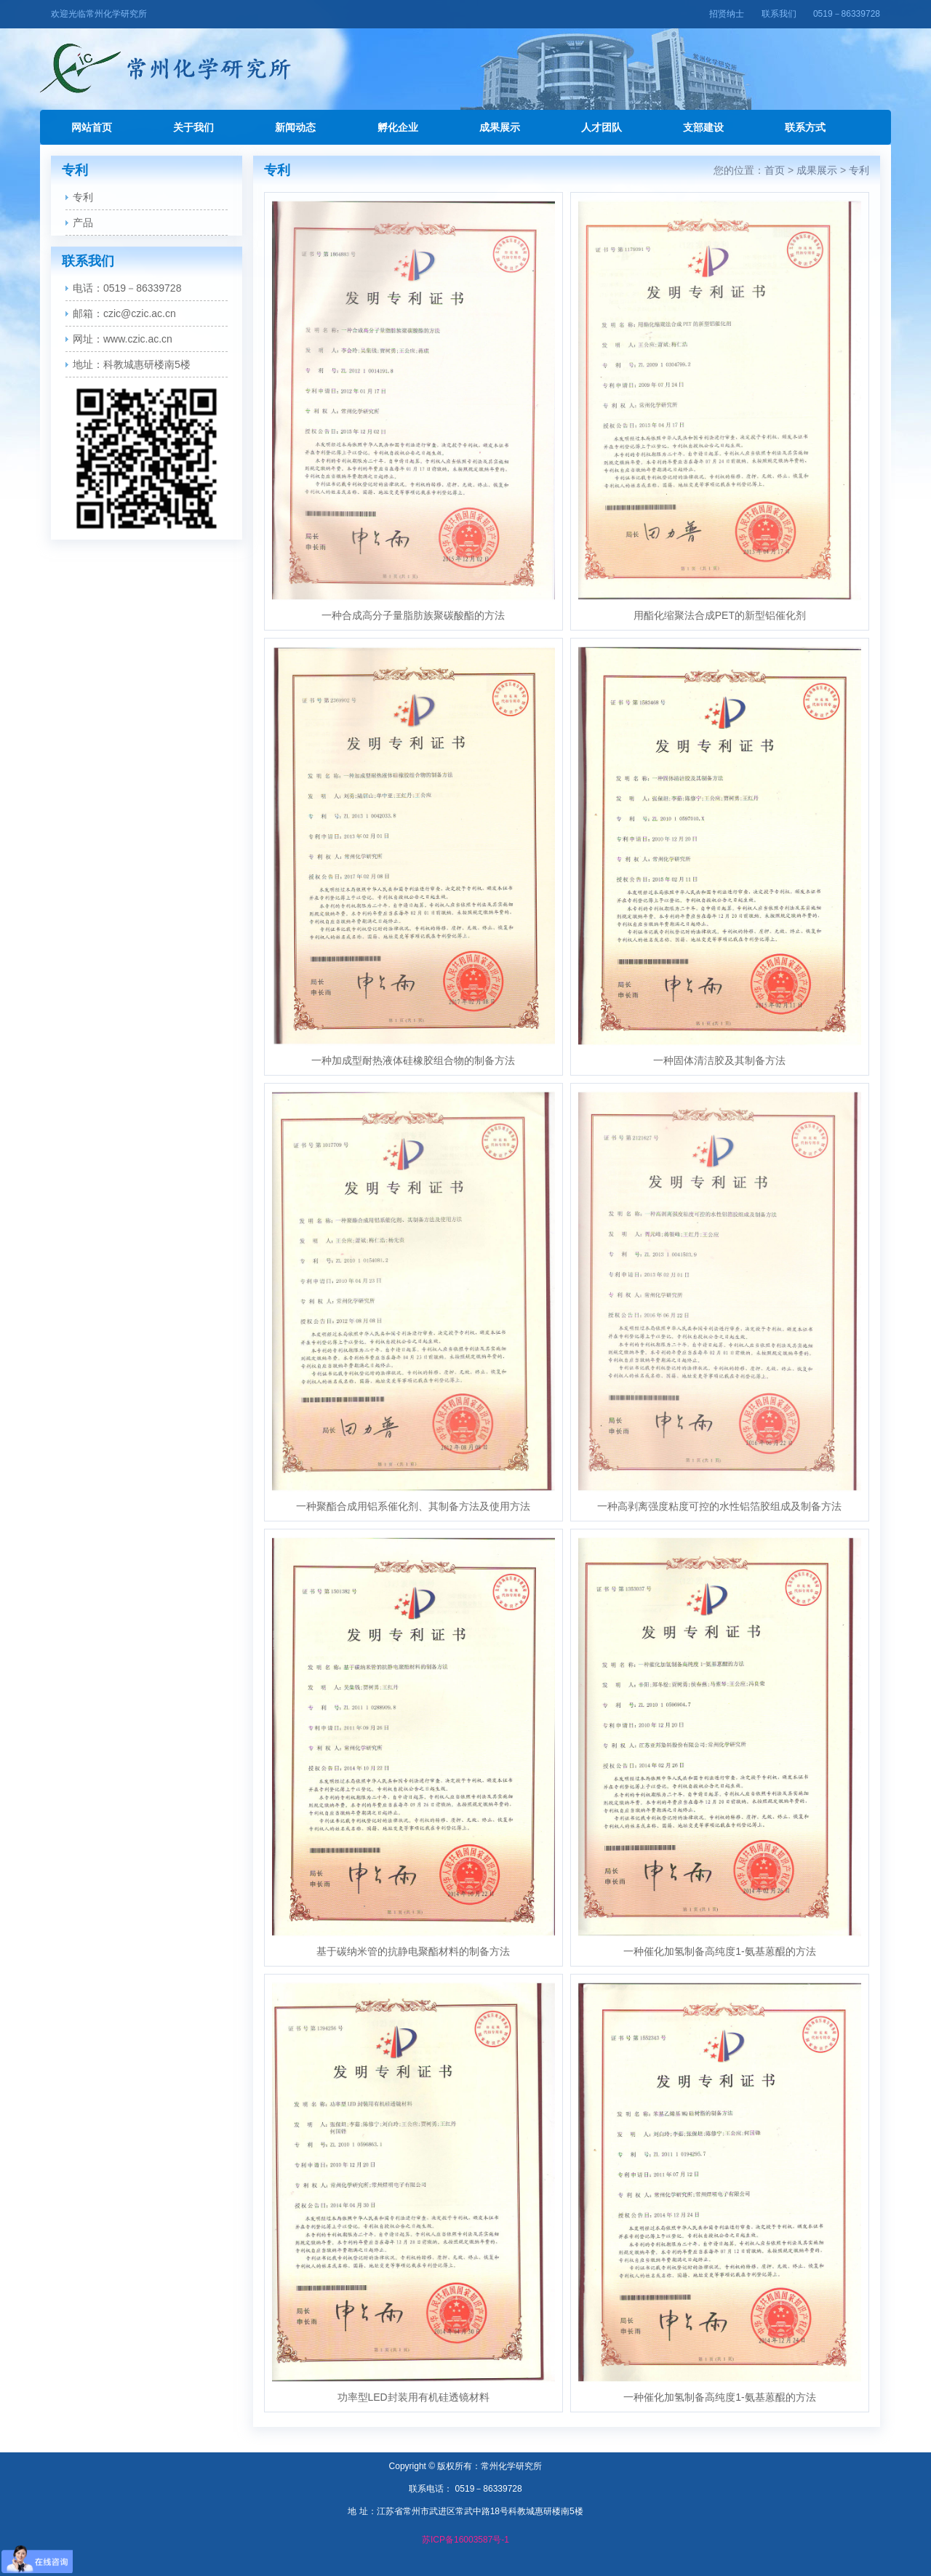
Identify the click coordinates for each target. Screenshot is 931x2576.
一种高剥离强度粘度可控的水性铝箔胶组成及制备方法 (719, 1506)
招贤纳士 (726, 14)
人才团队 (601, 127)
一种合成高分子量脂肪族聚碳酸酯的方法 (413, 615)
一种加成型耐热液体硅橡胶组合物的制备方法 (413, 1060)
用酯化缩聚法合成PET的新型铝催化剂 (720, 615)
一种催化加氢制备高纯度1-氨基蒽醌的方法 (719, 1951)
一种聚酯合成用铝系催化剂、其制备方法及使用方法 (413, 1506)
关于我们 (193, 127)
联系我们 (779, 14)
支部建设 (703, 127)
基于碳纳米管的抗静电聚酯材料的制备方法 (413, 1951)
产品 (83, 222)
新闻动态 (295, 127)
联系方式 (805, 127)
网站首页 (91, 127)
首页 (774, 170)
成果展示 (499, 127)
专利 (83, 197)
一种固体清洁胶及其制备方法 (719, 1060)
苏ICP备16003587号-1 (465, 2540)
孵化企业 (397, 127)
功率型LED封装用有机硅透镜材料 (413, 2397)
